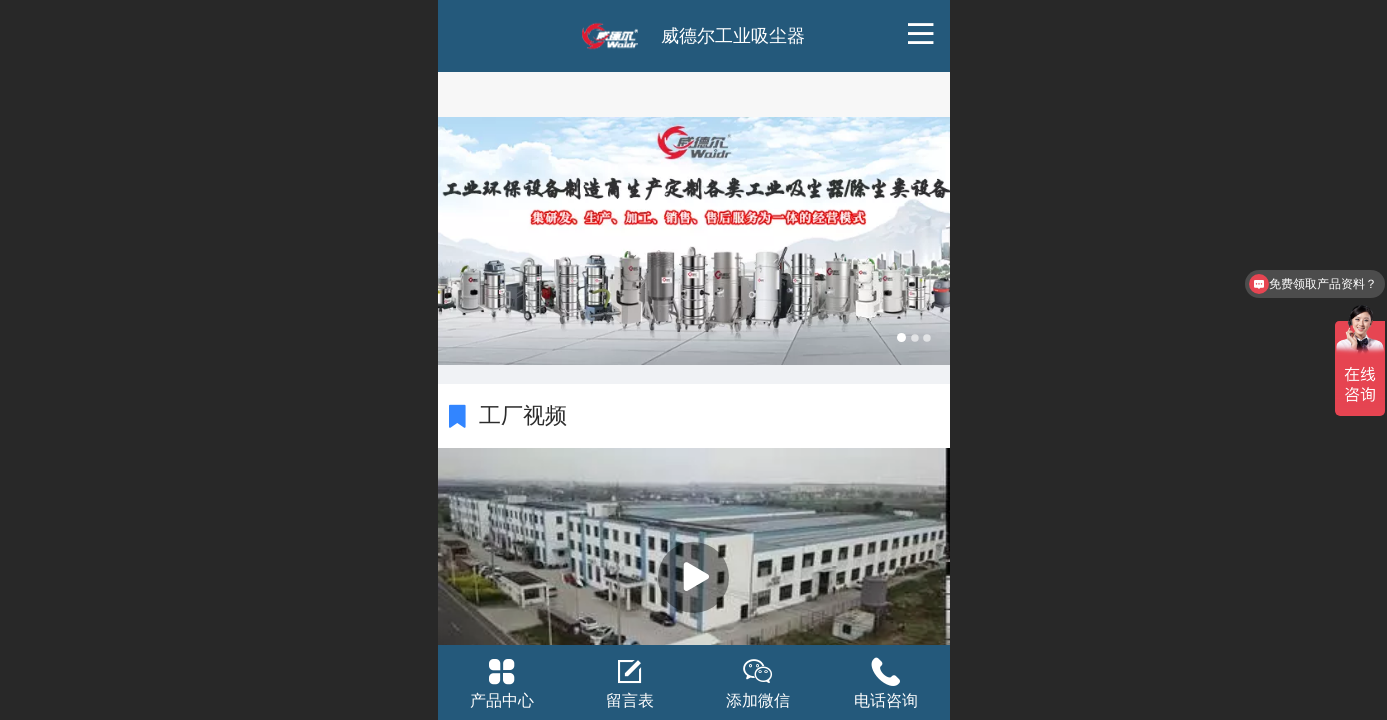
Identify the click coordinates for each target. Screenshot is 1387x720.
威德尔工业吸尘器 (733, 36)
